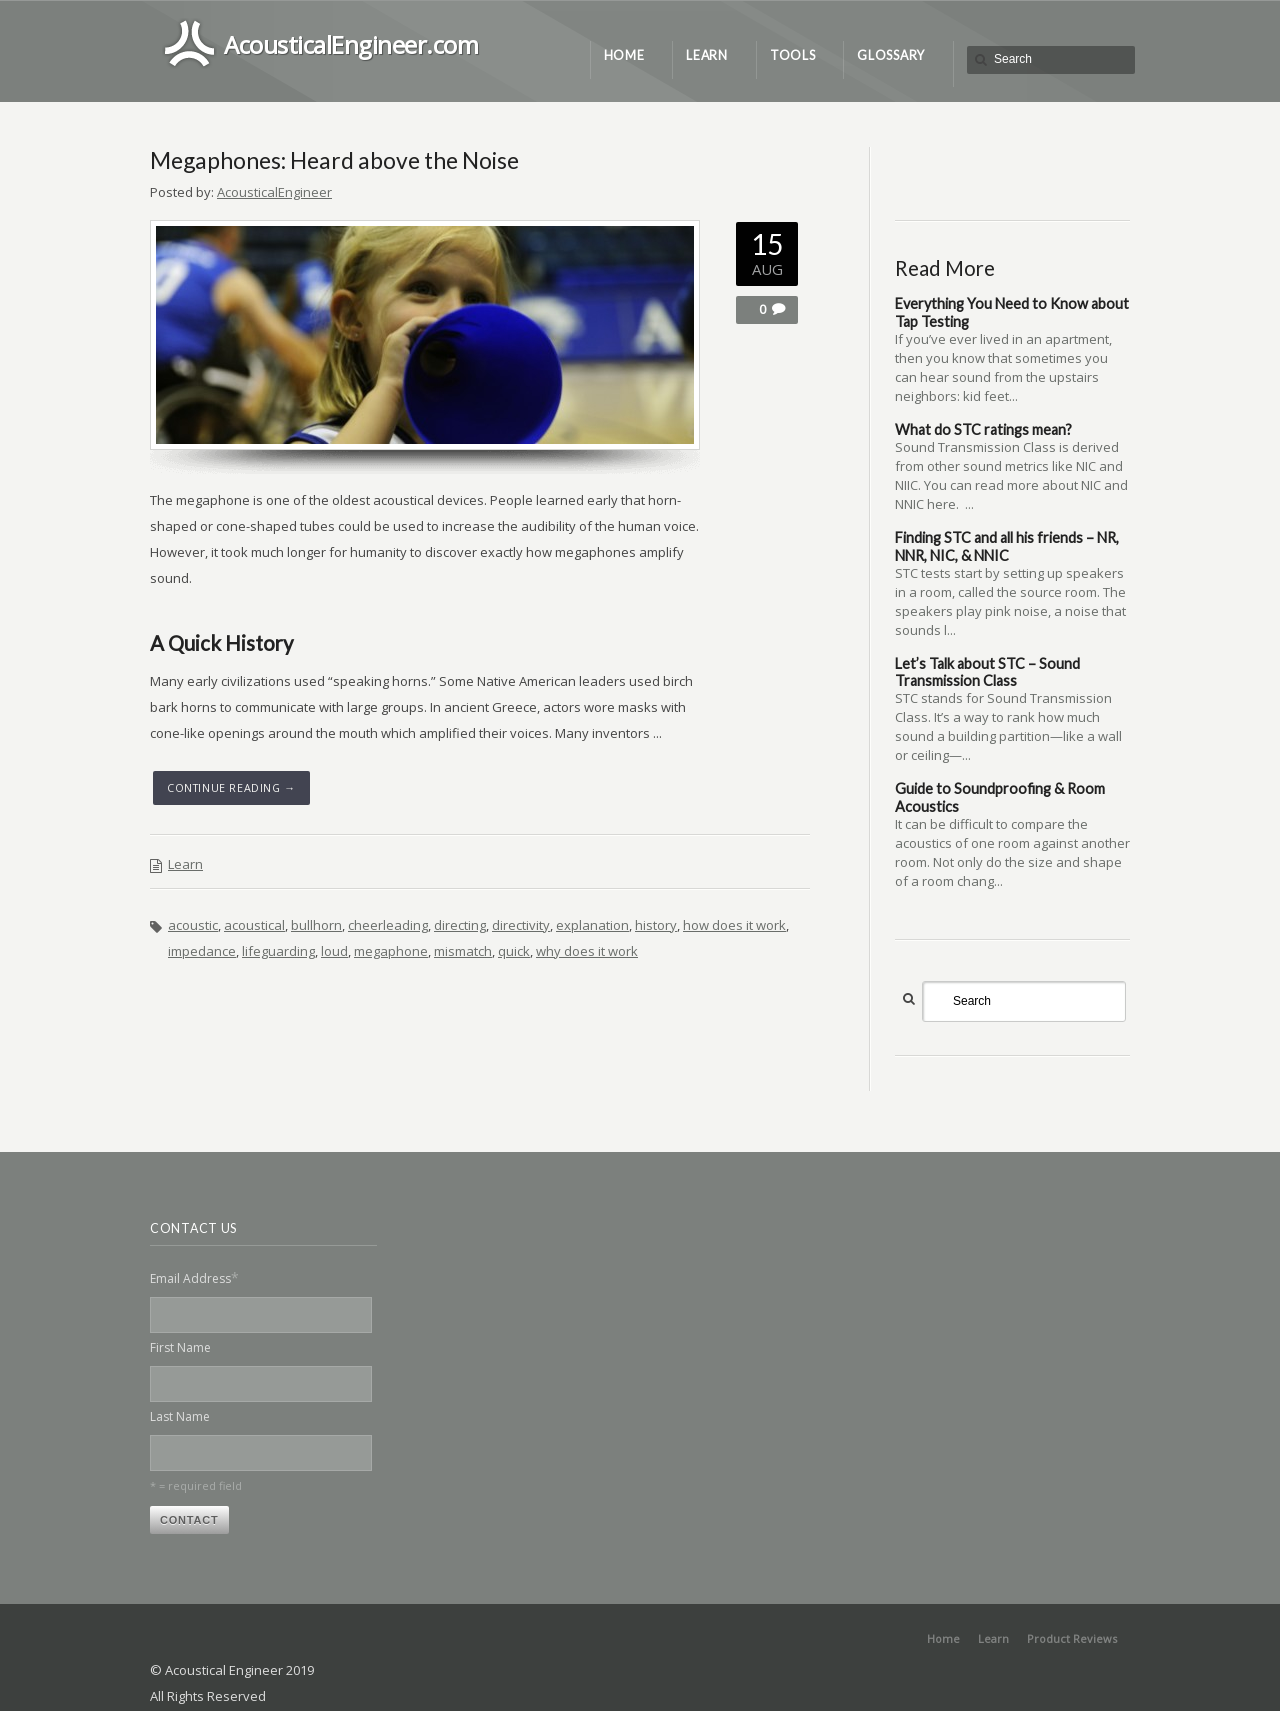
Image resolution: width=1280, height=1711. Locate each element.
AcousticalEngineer (274, 192)
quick (514, 951)
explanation (592, 925)
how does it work (734, 925)
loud (334, 951)
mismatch (463, 951)
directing (460, 925)
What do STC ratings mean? (983, 429)
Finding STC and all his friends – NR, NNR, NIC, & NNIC (1007, 546)
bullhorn (316, 925)
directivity (521, 925)
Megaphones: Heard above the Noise (334, 160)
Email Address (194, 1277)
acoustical (254, 925)
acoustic (193, 925)
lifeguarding (278, 951)
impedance (202, 951)
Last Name (180, 1416)
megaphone (391, 951)
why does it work (587, 951)
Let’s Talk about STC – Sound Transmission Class (987, 672)
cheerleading (388, 925)
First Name (180, 1347)
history (656, 925)
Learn (185, 864)
